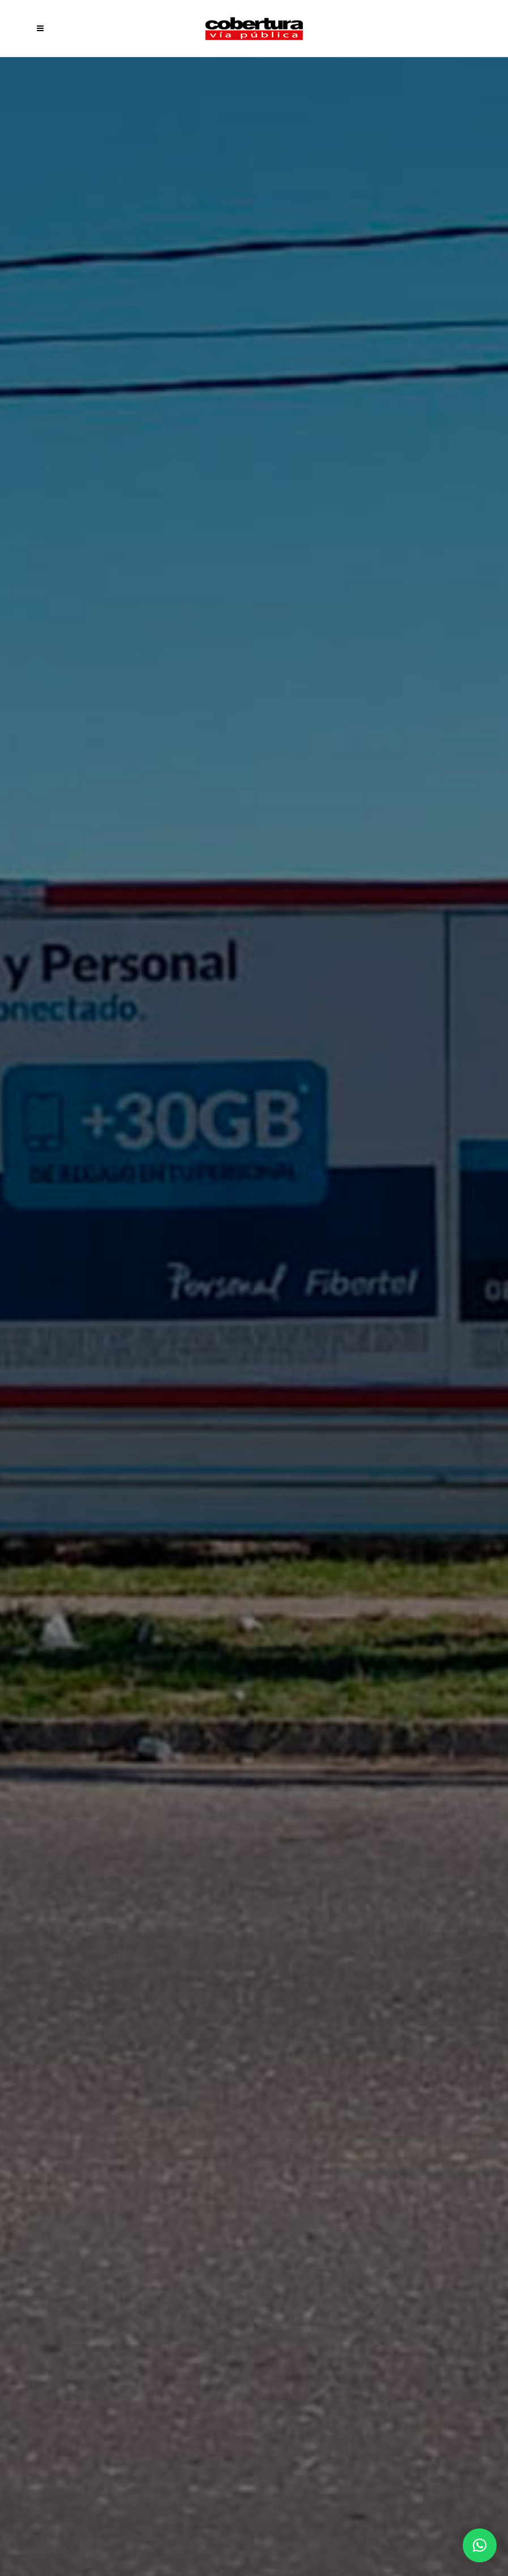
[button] (480, 2545)
